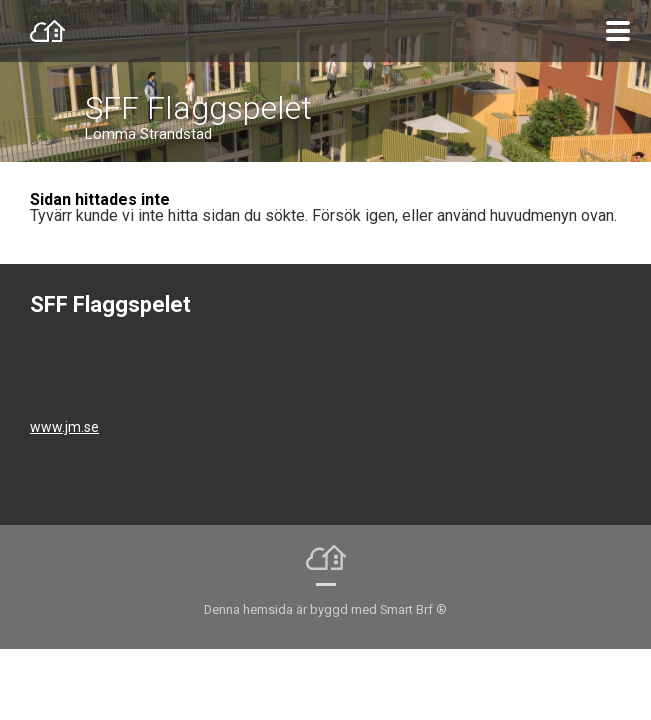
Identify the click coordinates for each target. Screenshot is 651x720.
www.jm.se (64, 427)
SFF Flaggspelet (198, 108)
